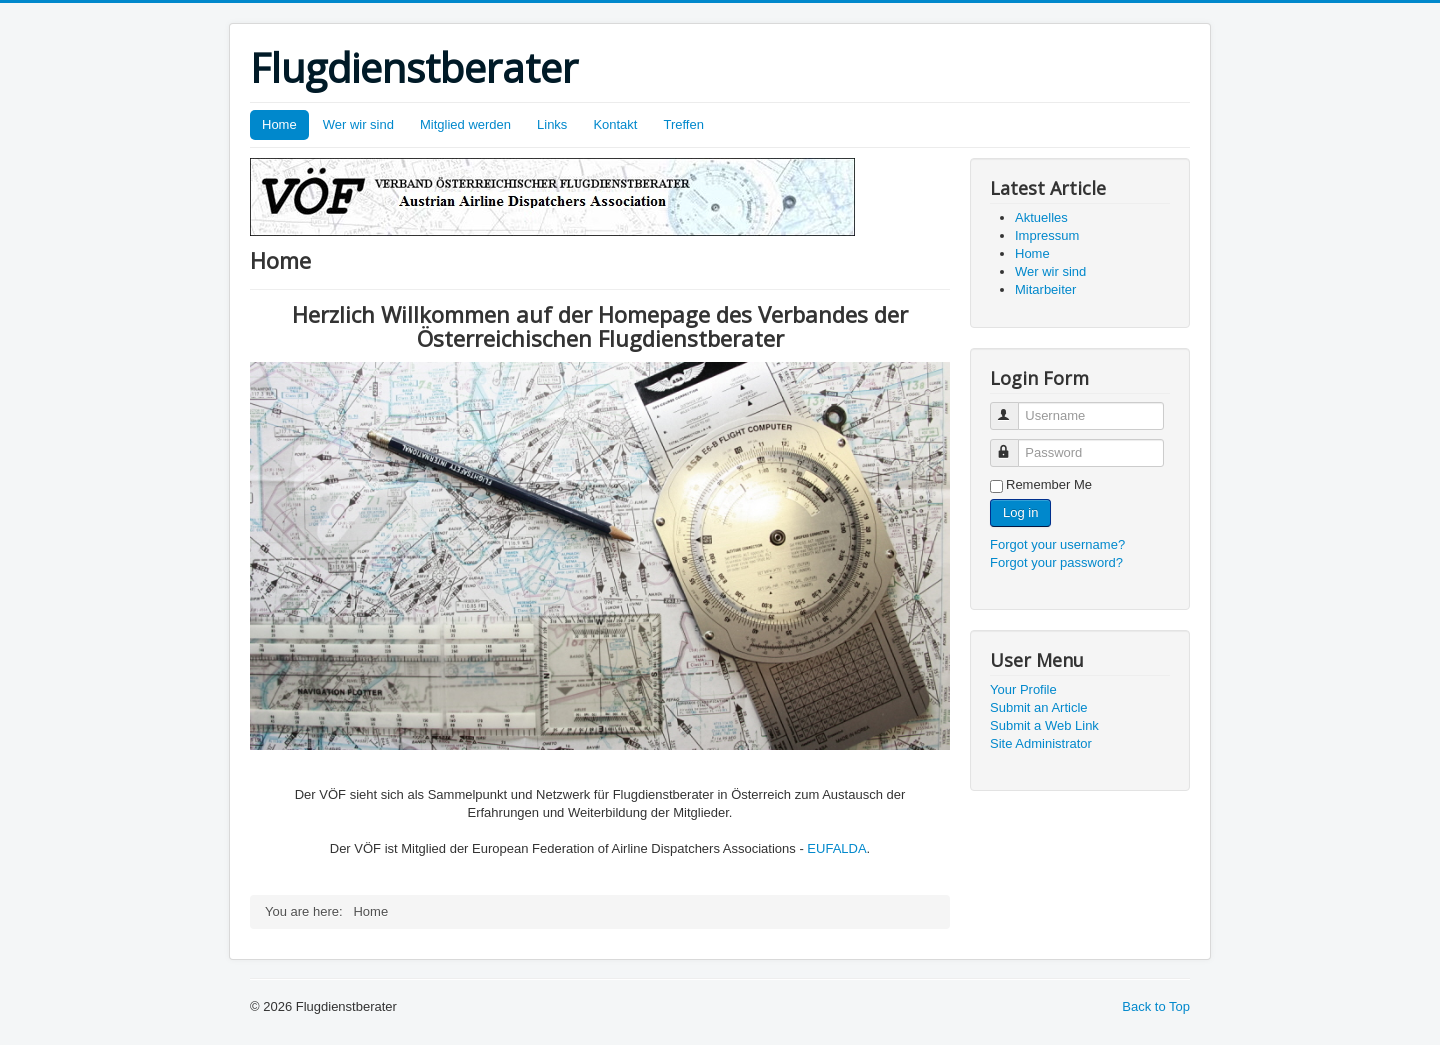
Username (1013, 407)
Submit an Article (1039, 707)
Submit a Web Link (1044, 725)
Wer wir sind (358, 124)
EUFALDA (836, 848)
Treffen (683, 124)
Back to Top (1156, 1006)
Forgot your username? (1057, 544)
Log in (1020, 512)
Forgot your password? (1056, 562)
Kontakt (615, 124)
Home (279, 124)
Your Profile (1023, 689)
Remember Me (1049, 484)
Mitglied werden (465, 124)
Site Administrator (1041, 743)
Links (552, 124)
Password (1013, 444)
